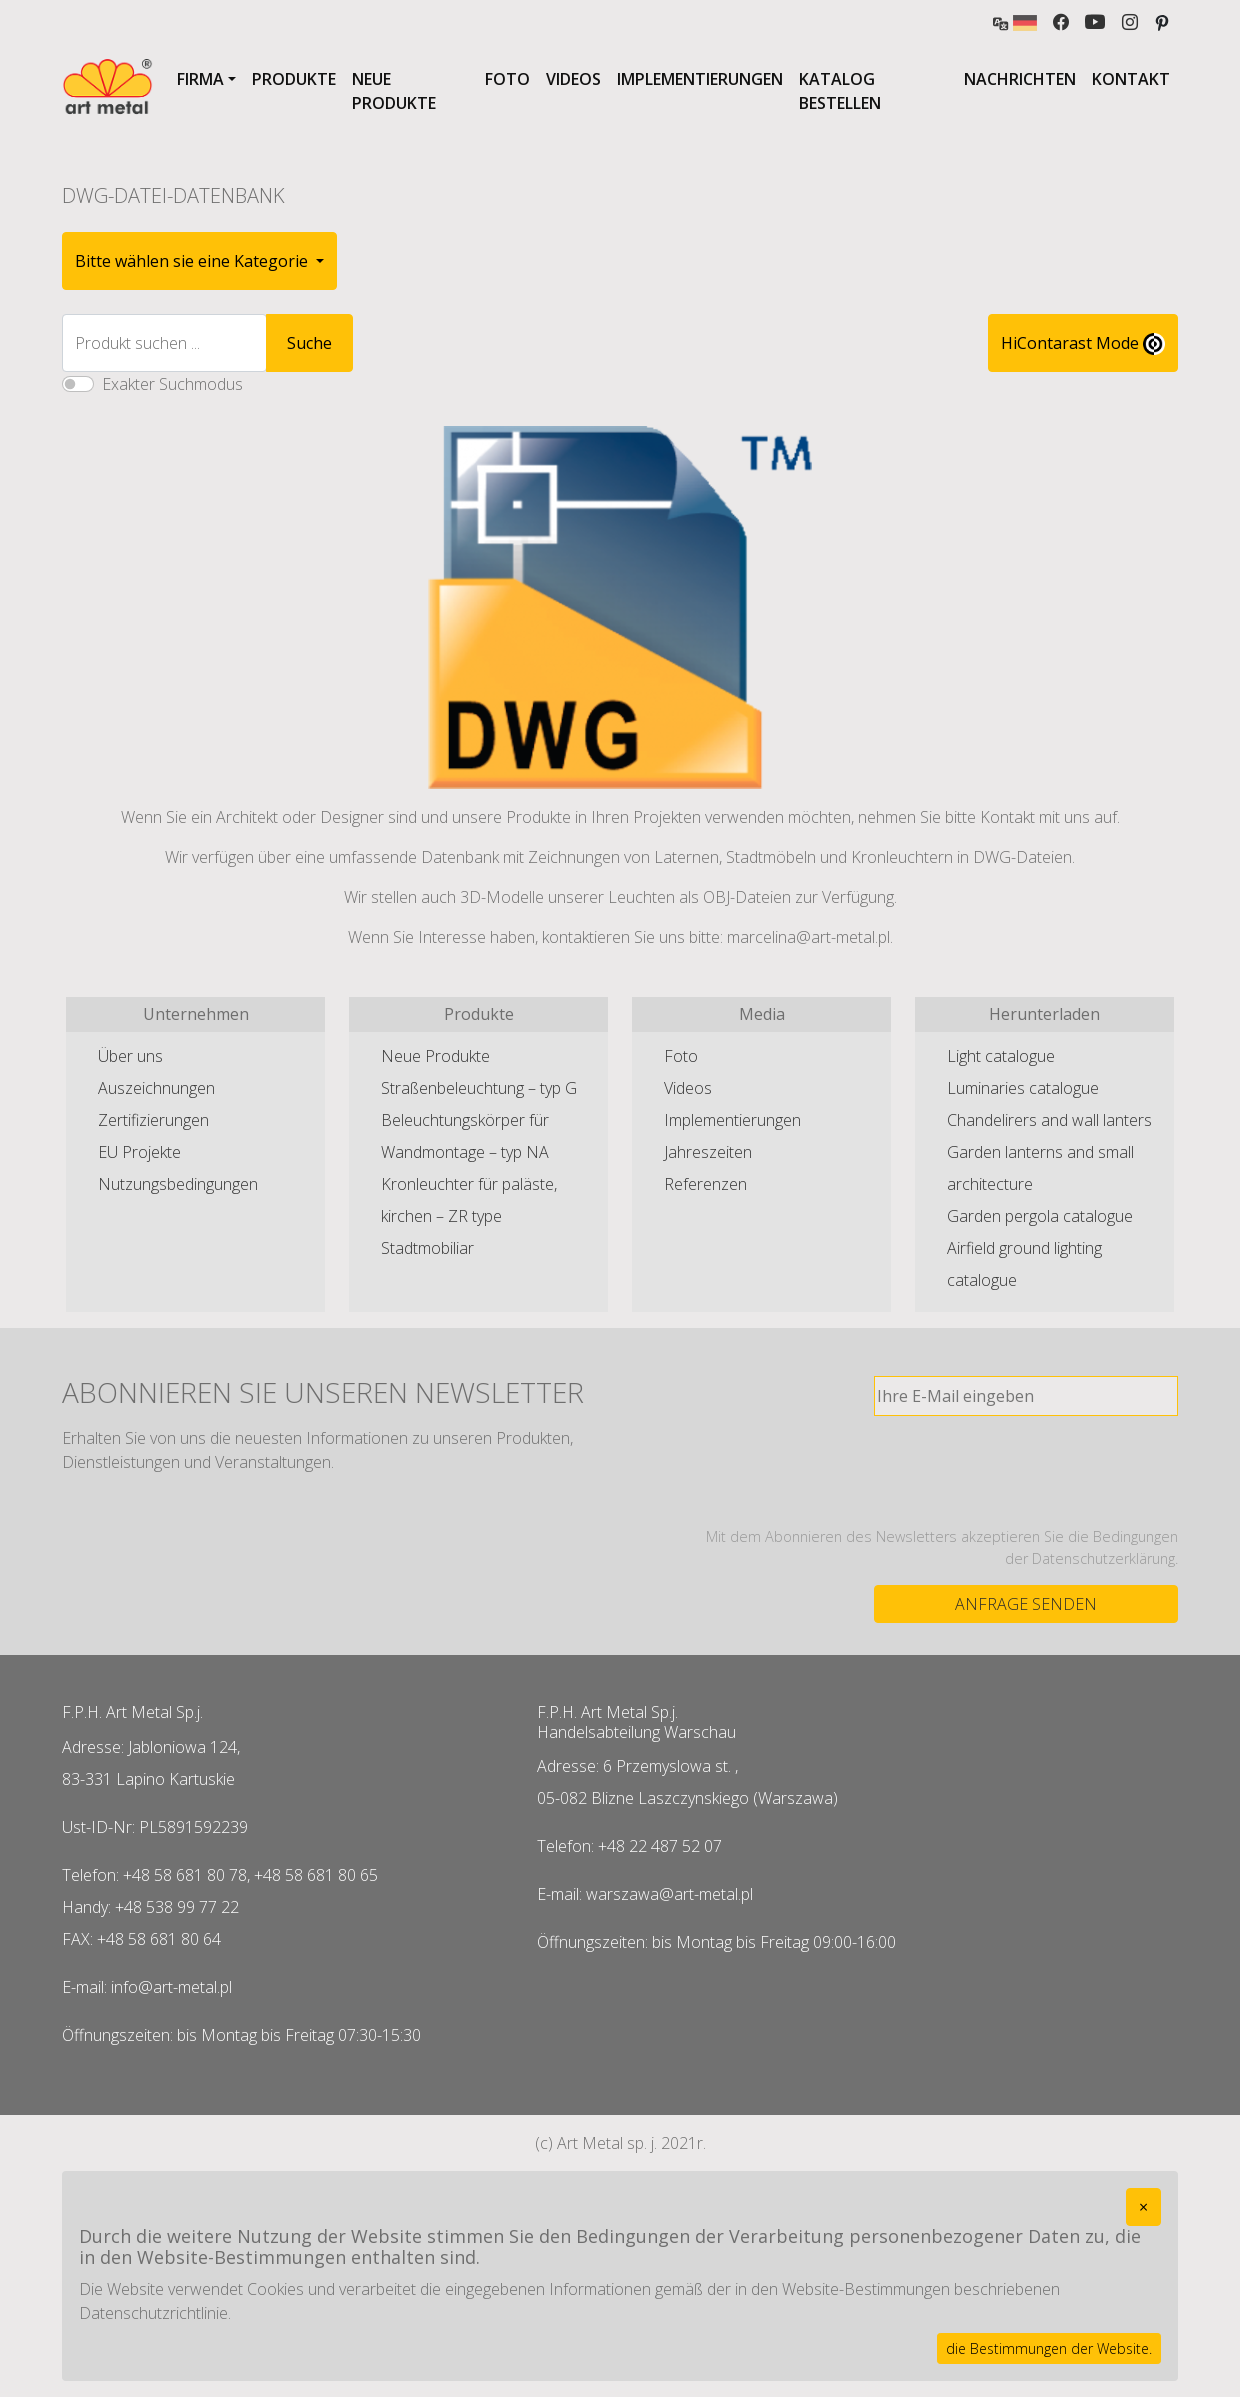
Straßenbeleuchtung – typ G (479, 1088)
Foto (507, 79)
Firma (200, 79)
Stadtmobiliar (427, 1248)
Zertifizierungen (153, 1120)
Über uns (130, 1056)
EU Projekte (139, 1152)
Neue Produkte (394, 91)
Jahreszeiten (708, 1152)
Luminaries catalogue (1023, 1088)
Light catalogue (1001, 1056)
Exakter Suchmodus (172, 384)
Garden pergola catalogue (1040, 1216)
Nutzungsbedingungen (178, 1184)
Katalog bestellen (840, 91)
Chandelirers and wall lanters (1049, 1120)
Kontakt (1131, 79)
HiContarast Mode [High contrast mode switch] (1083, 344)
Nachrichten (1020, 79)
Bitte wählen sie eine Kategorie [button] (193, 261)
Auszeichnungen (156, 1088)
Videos (573, 79)
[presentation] (1026, 1471)
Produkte (294, 79)
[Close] (1143, 2207)
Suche (309, 343)
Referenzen (705, 1184)
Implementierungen (700, 79)
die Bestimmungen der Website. (1049, 2348)
